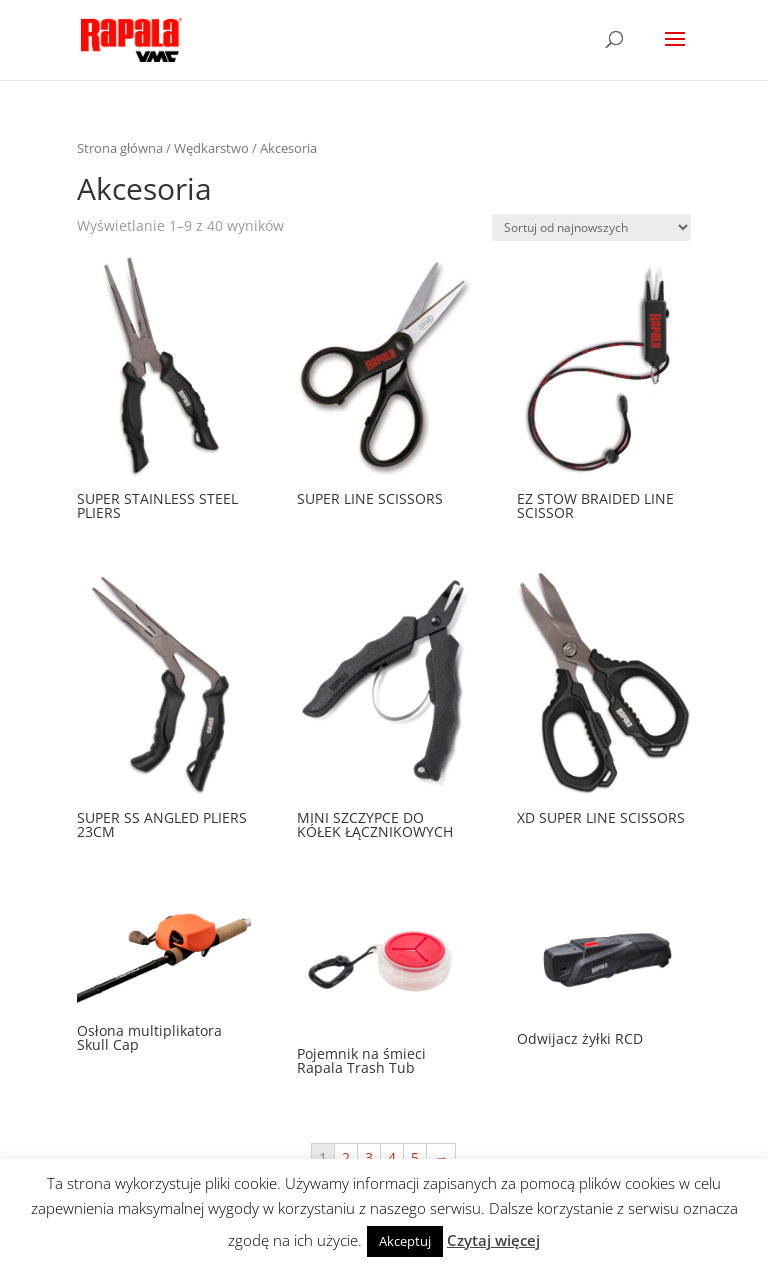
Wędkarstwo (211, 148)
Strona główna (120, 148)
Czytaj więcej (493, 1240)
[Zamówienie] (591, 227)
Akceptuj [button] (405, 1241)
